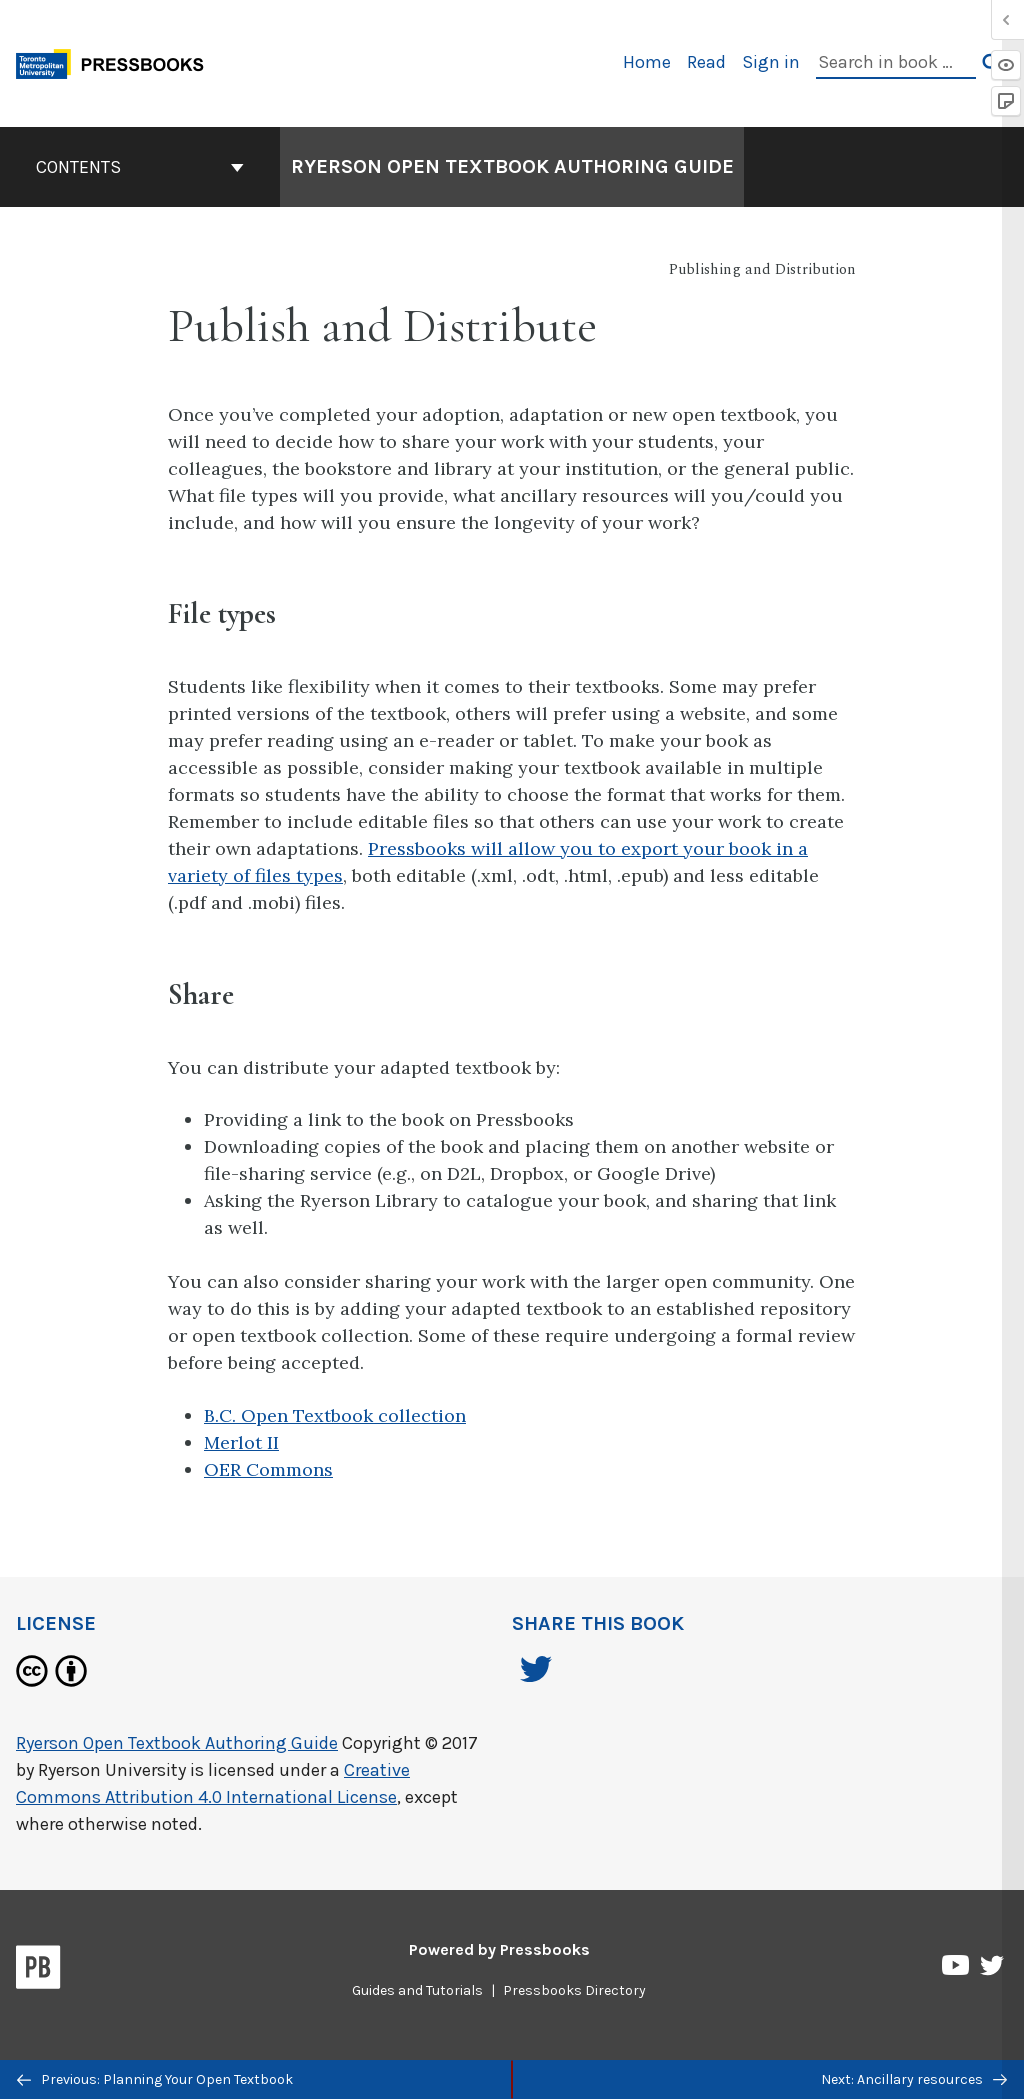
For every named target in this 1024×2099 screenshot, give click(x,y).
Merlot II (241, 1442)
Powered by (499, 1949)
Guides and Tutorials (417, 1990)
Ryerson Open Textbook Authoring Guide (177, 1743)
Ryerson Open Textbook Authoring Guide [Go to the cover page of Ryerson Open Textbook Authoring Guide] (512, 166)
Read (706, 62)
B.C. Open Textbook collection (335, 1415)
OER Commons (268, 1469)
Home (647, 62)
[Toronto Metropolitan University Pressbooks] (117, 61)
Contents (140, 167)
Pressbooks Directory (574, 1990)
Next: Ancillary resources (914, 2079)
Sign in (771, 62)
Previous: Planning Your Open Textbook (155, 2079)
